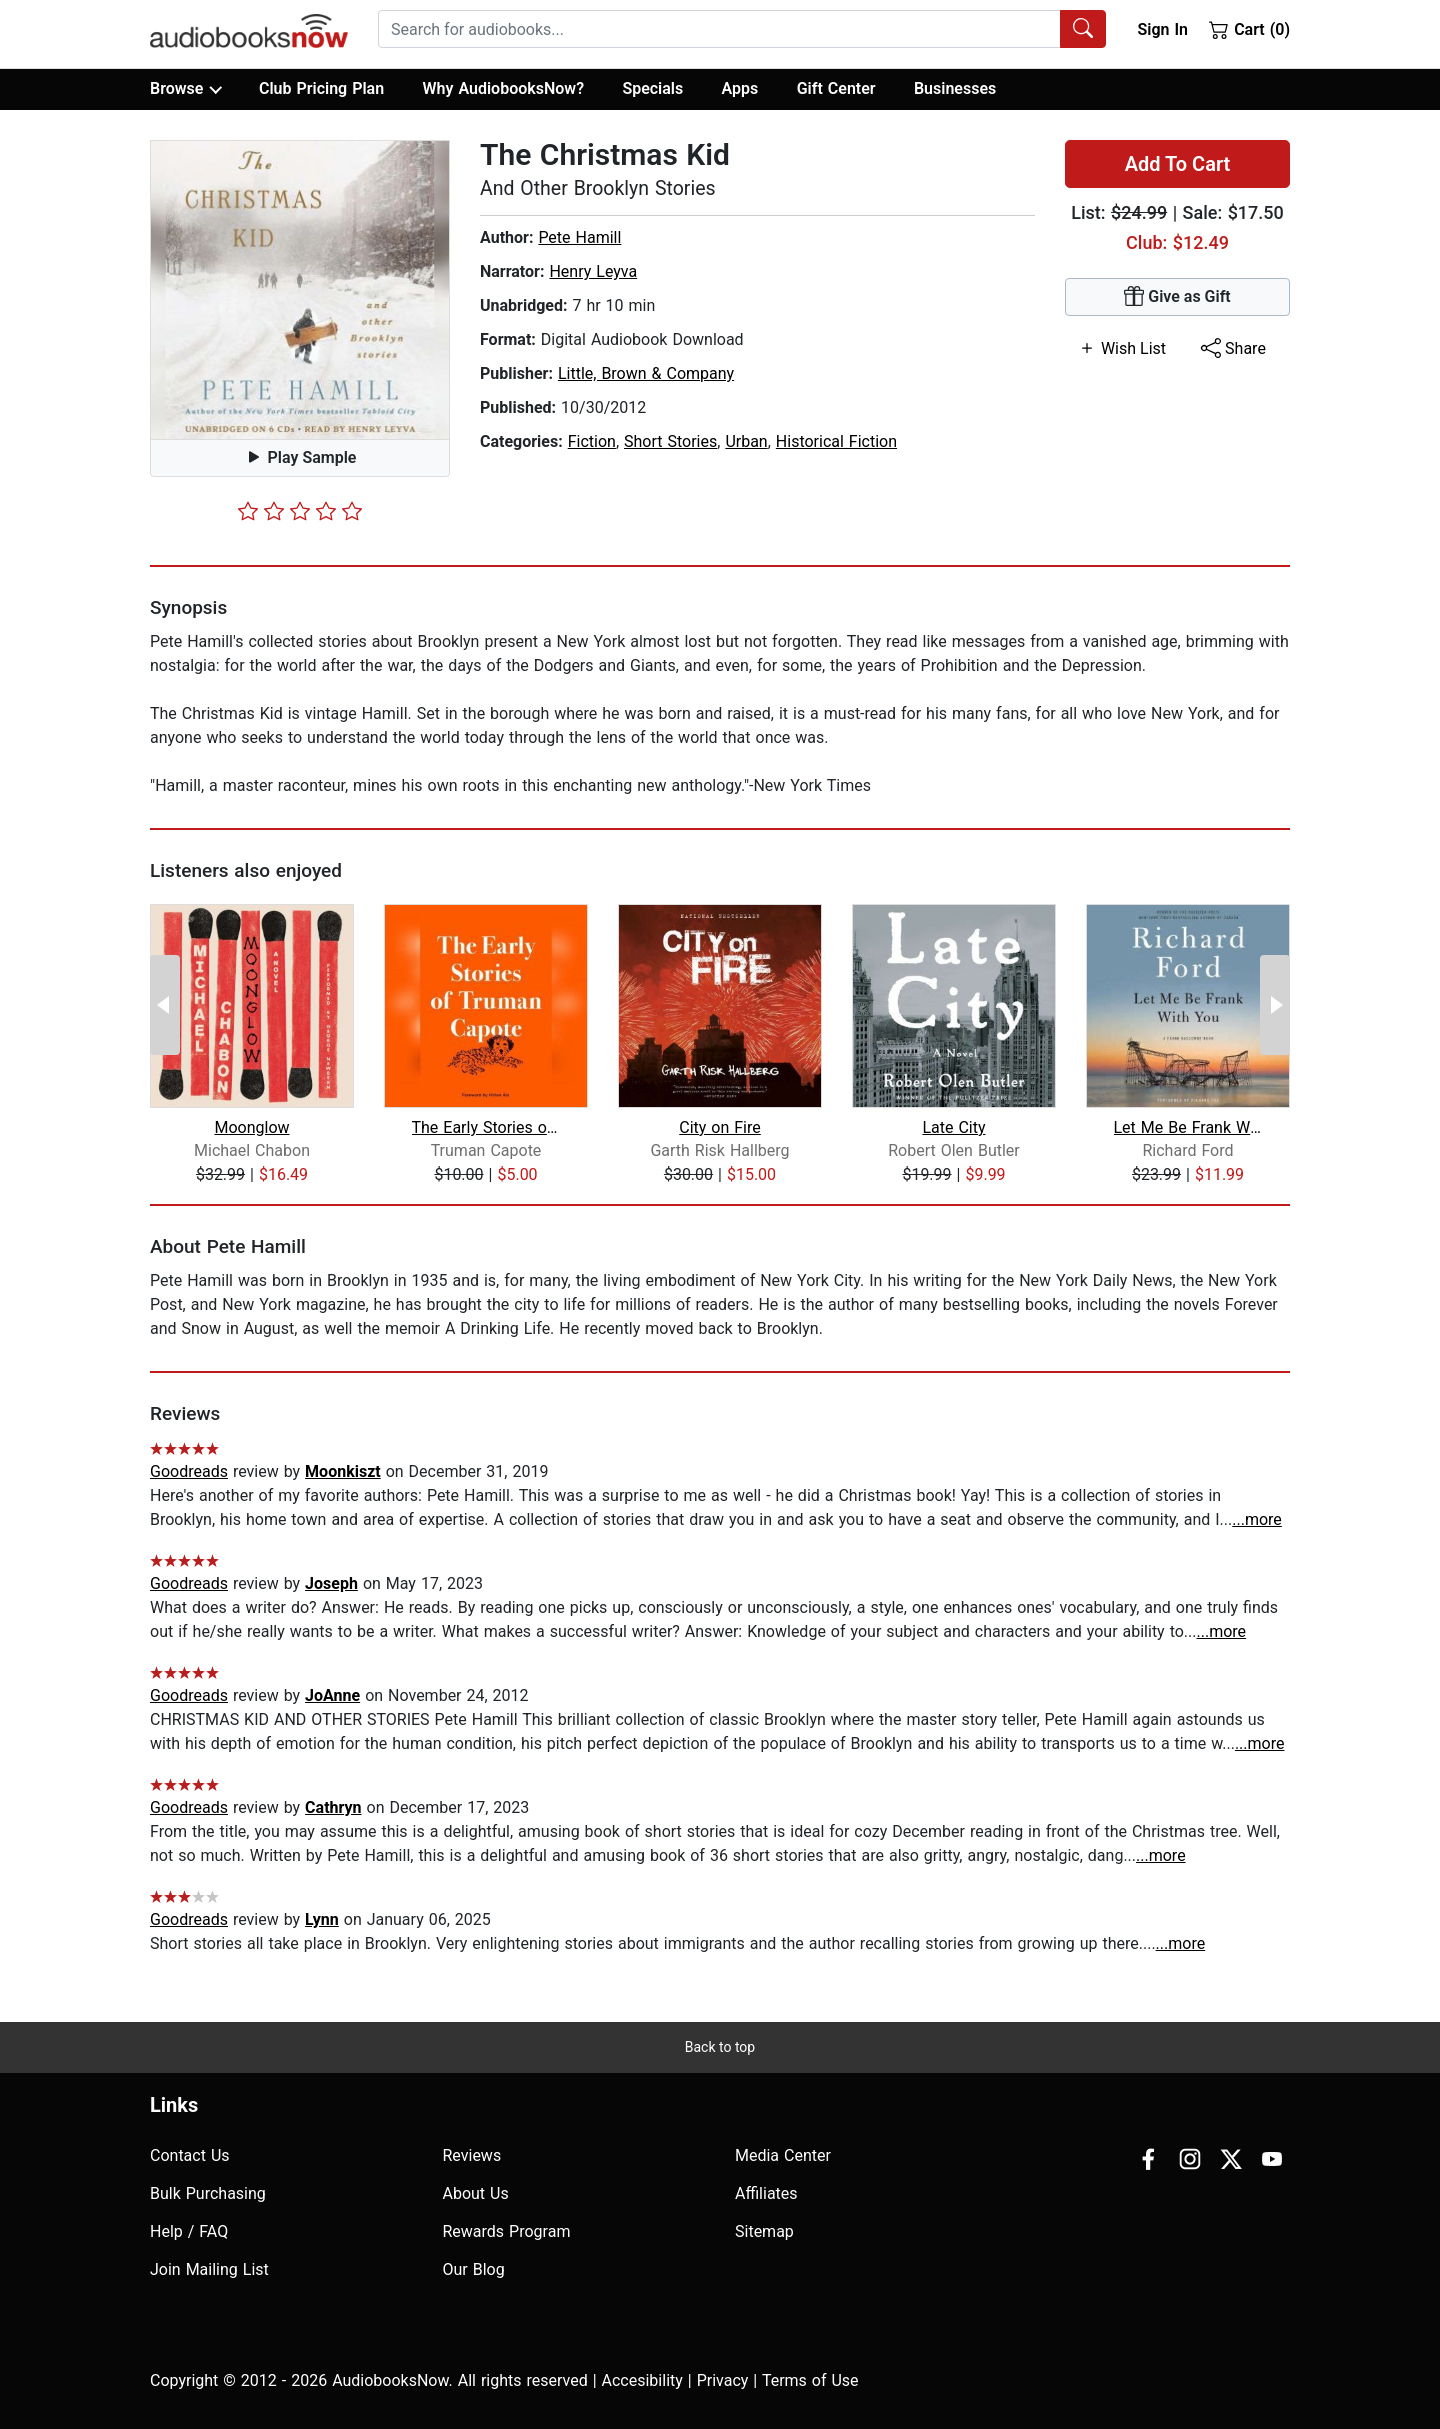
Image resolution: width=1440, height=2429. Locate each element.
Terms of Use (810, 2380)
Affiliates (766, 2193)
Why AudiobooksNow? (503, 88)
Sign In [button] (1162, 29)
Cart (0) (1249, 29)
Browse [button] (185, 89)
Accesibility (642, 2380)
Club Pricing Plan (321, 88)
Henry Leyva (593, 271)
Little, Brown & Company (646, 373)
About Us (476, 2193)
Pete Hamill (579, 237)
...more (1257, 1519)
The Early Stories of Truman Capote (486, 1127)
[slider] (300, 511)
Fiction (592, 441)
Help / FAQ (189, 2231)
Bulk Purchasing (208, 2193)
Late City (953, 1127)
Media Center (783, 2155)
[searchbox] (719, 29)
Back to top (720, 2047)
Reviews (472, 2155)
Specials (652, 88)
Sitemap (764, 2231)
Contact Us (190, 2155)
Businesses (955, 88)
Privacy (723, 2380)
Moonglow (251, 1127)
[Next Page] (1275, 1005)
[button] (300, 290)
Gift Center (836, 88)
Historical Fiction (836, 441)
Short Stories (670, 441)
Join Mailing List (209, 2269)
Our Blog (474, 2269)
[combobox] (742, 29)
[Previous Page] (165, 1005)
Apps (740, 88)
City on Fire (720, 1127)
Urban (746, 441)
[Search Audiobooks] (1083, 29)
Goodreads (189, 1471)
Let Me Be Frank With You (1188, 1127)
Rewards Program (507, 2231)
